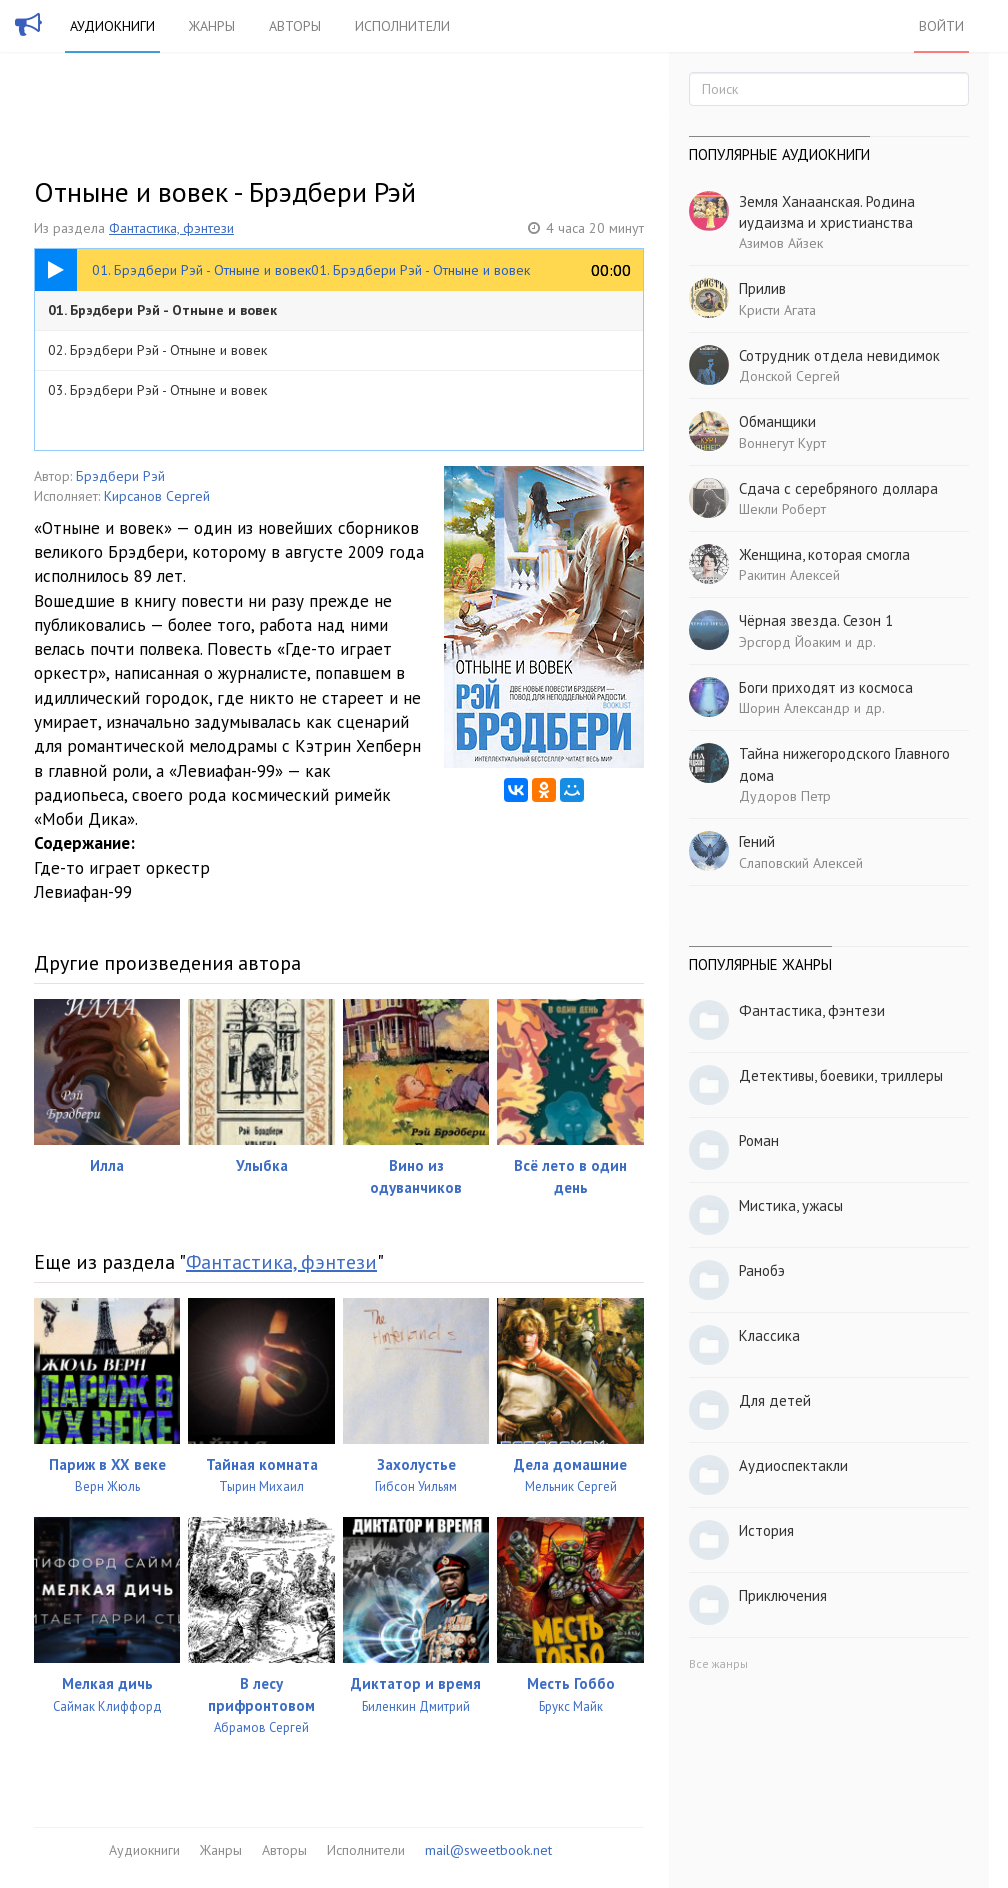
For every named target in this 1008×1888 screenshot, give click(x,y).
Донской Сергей (789, 376)
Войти (941, 26)
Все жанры (718, 1663)
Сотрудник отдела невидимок (839, 355)
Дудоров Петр (785, 796)
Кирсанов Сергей (157, 496)
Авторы (295, 26)
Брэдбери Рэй (120, 476)
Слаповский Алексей (801, 863)
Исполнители (402, 26)
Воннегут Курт (782, 443)
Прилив (762, 288)
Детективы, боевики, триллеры (841, 1075)
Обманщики (777, 421)
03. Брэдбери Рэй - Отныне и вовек (157, 390)
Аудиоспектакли (793, 1465)
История (766, 1530)
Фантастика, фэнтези (171, 228)
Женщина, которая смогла (824, 554)
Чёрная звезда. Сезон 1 (816, 620)
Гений (757, 841)
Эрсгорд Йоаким (790, 642)
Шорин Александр (794, 708)
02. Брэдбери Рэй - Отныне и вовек (157, 350)
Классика (769, 1335)
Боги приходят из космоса (826, 687)
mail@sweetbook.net (488, 1850)
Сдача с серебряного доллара (838, 488)
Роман (759, 1140)
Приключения (783, 1595)
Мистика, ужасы (791, 1205)
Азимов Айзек (781, 243)
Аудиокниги (112, 26)
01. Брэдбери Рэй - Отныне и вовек (162, 310)
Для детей (775, 1400)
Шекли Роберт (782, 509)
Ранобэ (762, 1270)
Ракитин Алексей (789, 575)
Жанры (212, 26)
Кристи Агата (777, 310)
